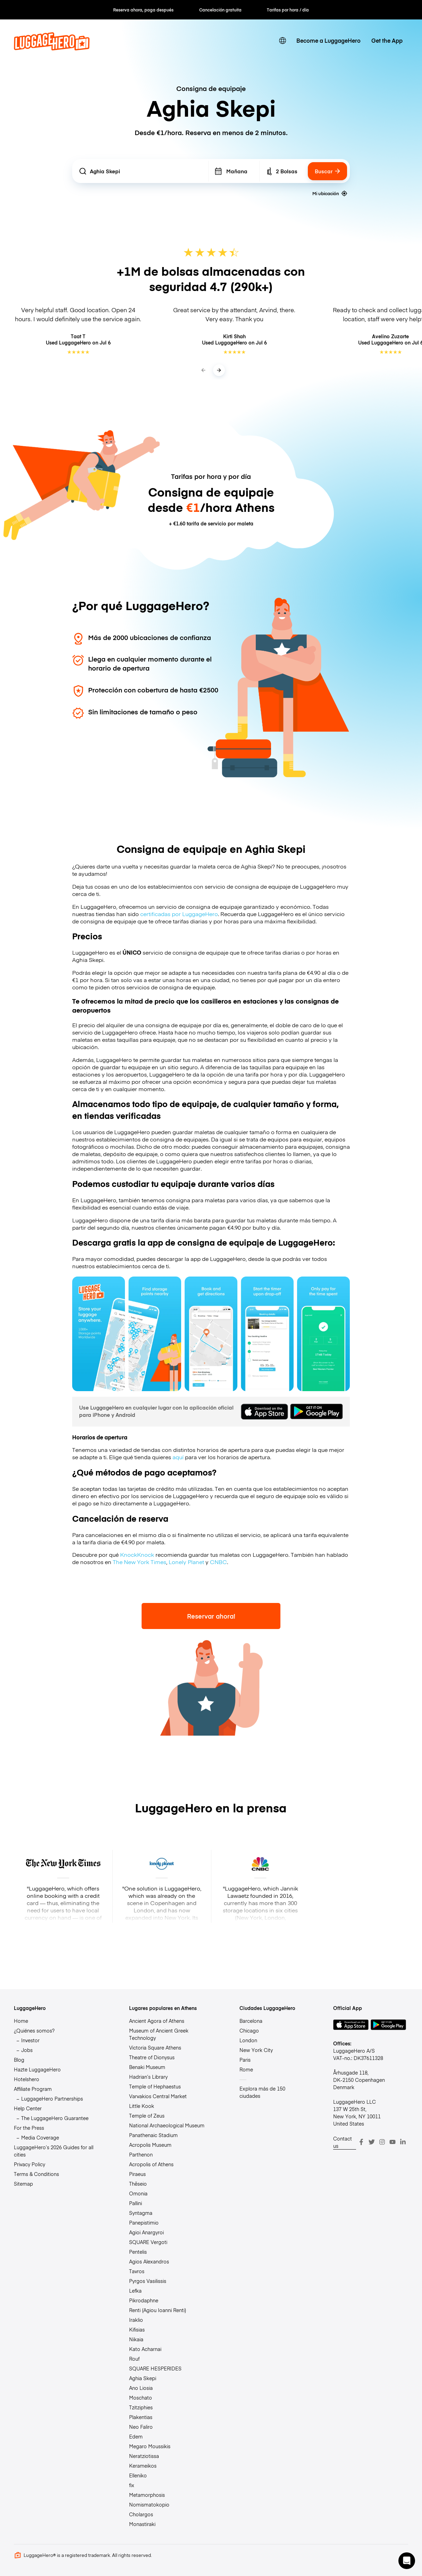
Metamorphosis (147, 2494)
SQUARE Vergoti (148, 2241)
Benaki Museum (147, 2066)
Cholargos (141, 2514)
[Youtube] (392, 2142)
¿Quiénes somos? (34, 2030)
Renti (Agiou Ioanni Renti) (157, 2310)
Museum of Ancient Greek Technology (158, 2034)
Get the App (387, 40)
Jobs (27, 2049)
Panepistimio (144, 2222)
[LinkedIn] (403, 2142)
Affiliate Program (33, 2088)
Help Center (28, 2108)
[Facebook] (361, 2142)
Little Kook (141, 2105)
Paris (245, 2059)
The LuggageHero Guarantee (54, 2117)
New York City (256, 2049)
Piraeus (137, 2173)
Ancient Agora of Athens (156, 2020)
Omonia (138, 2193)
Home (21, 2020)
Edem (136, 2436)
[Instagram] (382, 2142)
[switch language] (282, 40)
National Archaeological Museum (166, 2125)
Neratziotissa (144, 2455)
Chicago (249, 2030)
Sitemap (23, 2183)
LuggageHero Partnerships (52, 2098)
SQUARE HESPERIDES (155, 2368)
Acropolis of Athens (151, 2164)
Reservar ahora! (211, 1616)
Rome (246, 2069)
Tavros (136, 2271)
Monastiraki (142, 2523)
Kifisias (137, 2329)
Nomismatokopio (149, 2504)
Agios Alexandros (149, 2261)
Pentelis (138, 2251)
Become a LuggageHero (328, 40)
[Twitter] (372, 2142)
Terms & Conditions (36, 2173)
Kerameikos (143, 2465)
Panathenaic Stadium (153, 2135)
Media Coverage (40, 2137)
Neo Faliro (141, 2426)
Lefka (135, 2290)
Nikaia (136, 2339)
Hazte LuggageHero (37, 2069)
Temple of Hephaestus (155, 2086)
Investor (30, 2040)
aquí (178, 1457)
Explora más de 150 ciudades (262, 2092)
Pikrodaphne (143, 2300)
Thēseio (138, 2183)
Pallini (135, 2203)
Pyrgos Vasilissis (147, 2280)
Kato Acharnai (145, 2348)
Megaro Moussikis (149, 2446)
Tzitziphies (141, 2407)
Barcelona (250, 2020)
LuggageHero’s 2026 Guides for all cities (53, 2151)
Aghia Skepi (142, 2378)
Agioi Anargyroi (146, 2232)
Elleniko (138, 2475)
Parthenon (141, 2154)
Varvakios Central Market (158, 2096)
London (248, 2040)
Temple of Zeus (146, 2115)
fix (131, 2485)
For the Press (29, 2127)
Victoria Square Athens (155, 2047)
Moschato (140, 2397)
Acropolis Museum (150, 2144)
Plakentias (140, 2416)
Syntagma (140, 2212)
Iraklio (136, 2319)
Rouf (134, 2358)
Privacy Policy (29, 2164)
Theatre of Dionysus (152, 2057)
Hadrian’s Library (148, 2076)
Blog (19, 2059)
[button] (406, 2560)
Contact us (342, 2142)
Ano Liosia (141, 2387)
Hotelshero (26, 2079)
